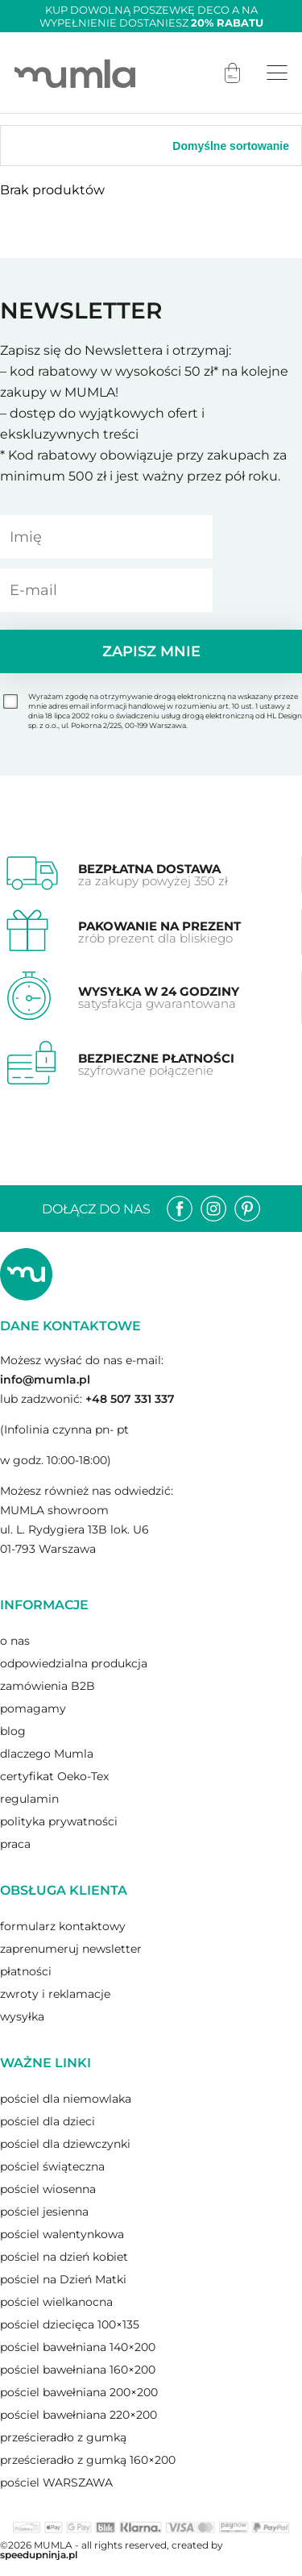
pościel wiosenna (48, 2189)
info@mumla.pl (45, 1379)
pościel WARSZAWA (56, 2482)
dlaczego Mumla (46, 1753)
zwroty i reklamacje (55, 1994)
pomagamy (33, 1708)
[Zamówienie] (209, 145)
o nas (15, 1640)
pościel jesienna (44, 2211)
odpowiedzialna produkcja (73, 1663)
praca (15, 1844)
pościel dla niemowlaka (65, 2098)
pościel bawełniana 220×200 (78, 2414)
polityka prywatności (59, 1821)
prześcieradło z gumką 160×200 (88, 2460)
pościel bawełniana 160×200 (77, 2369)
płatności (26, 1971)
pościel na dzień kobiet (64, 2256)
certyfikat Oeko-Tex (54, 1776)
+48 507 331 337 (130, 1399)
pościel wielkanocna (56, 2302)
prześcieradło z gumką (63, 2437)
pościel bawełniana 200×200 (79, 2392)
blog (13, 1731)
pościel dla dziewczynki (65, 2144)
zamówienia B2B (47, 1686)
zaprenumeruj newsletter (71, 1948)
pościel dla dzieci (47, 2121)
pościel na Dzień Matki (63, 2279)
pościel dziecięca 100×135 (69, 2324)
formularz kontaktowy (63, 1926)
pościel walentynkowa (62, 2234)
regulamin (29, 1799)
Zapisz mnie (151, 651)
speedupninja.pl (38, 2555)
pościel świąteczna (52, 2166)
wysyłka (22, 2016)
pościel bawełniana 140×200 (77, 2347)
